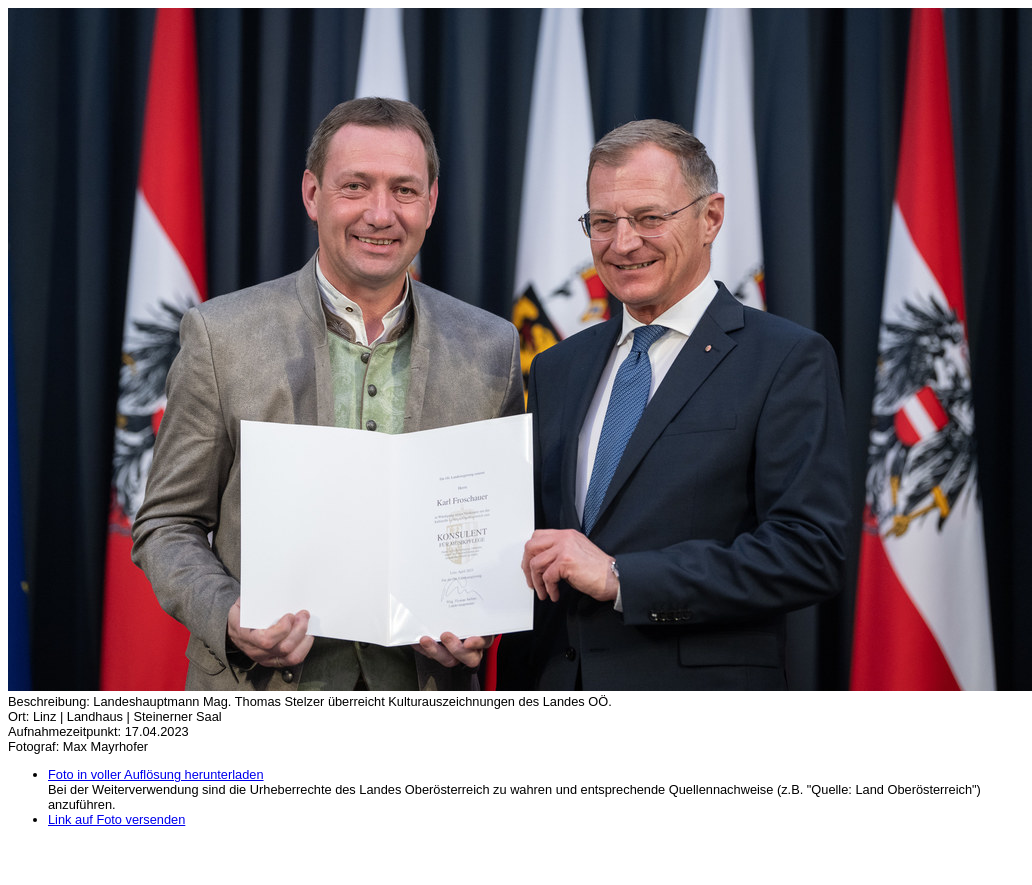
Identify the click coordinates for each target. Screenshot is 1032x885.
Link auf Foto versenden (116, 819)
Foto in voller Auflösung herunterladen (156, 774)
